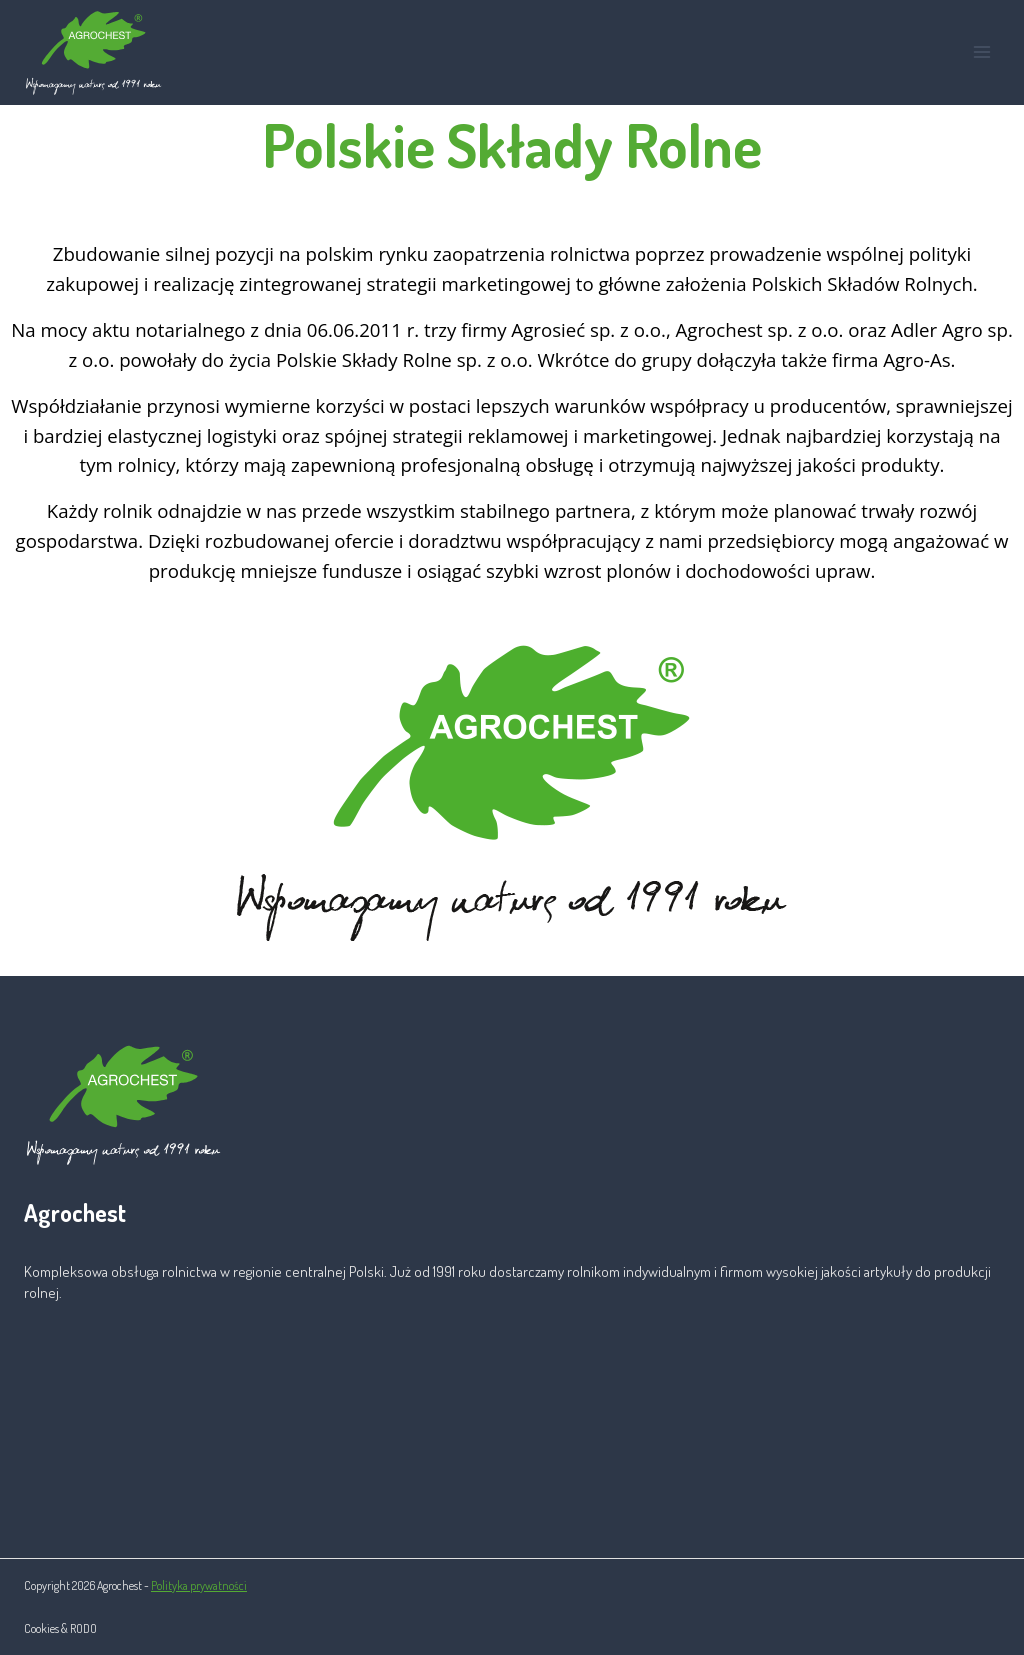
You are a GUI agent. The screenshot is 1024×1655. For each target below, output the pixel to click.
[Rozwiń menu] (981, 52)
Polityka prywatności (199, 1585)
